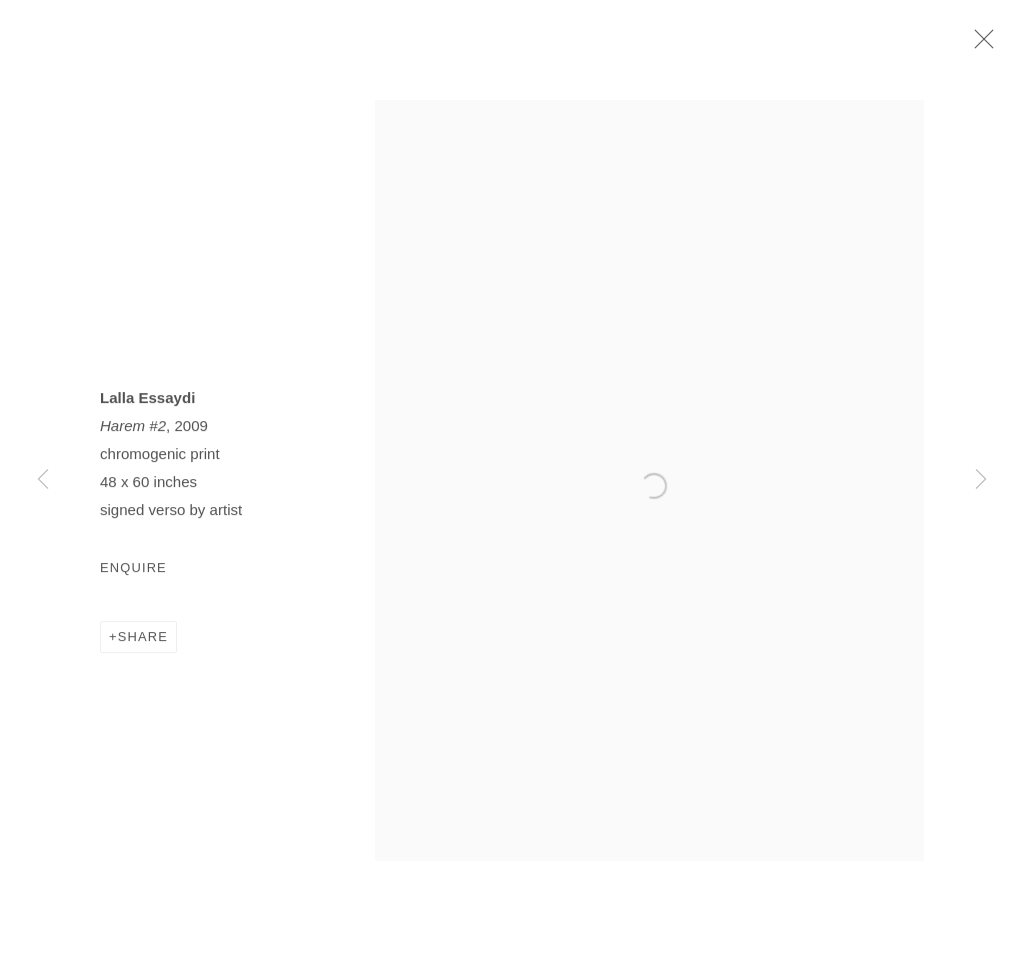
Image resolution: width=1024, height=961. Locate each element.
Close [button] (990, 45)
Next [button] (981, 480)
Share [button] (143, 645)
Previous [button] (43, 480)
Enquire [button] (133, 575)
